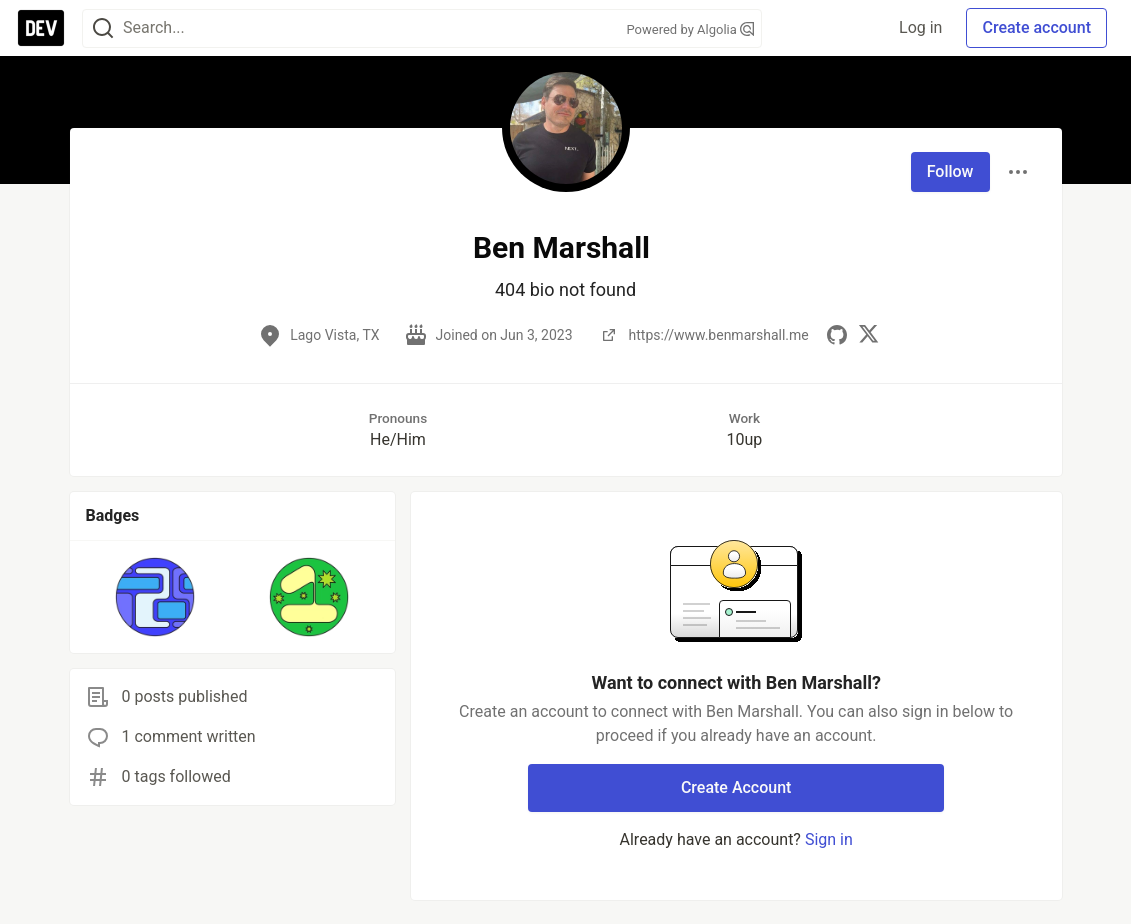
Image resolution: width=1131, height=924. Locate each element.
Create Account (736, 787)
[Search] (103, 28)
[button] (155, 597)
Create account (1036, 27)
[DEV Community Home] (41, 28)
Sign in (829, 839)
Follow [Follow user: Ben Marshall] (950, 171)
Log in (920, 27)
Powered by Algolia (690, 29)
